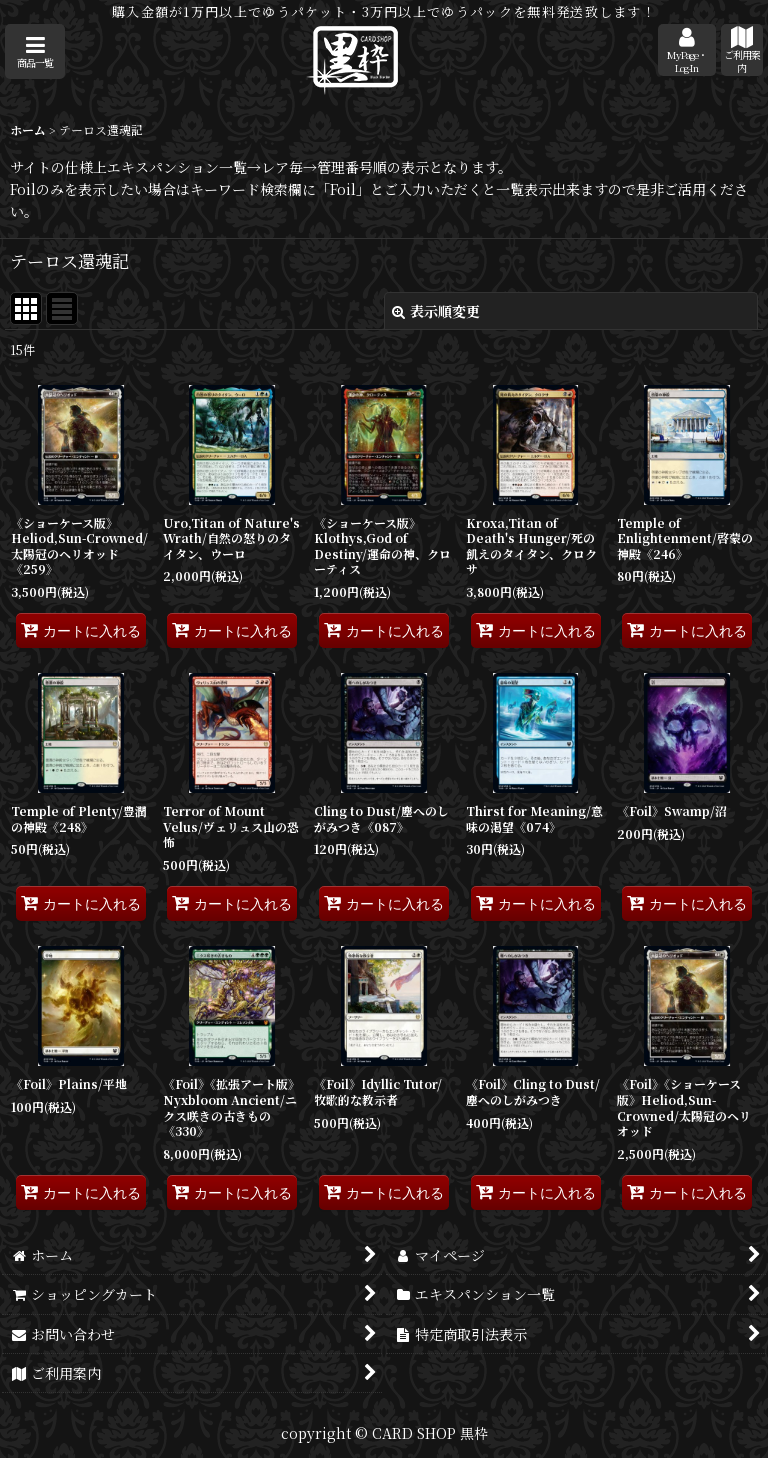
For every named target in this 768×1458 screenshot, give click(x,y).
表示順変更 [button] (436, 311)
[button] (35, 51)
